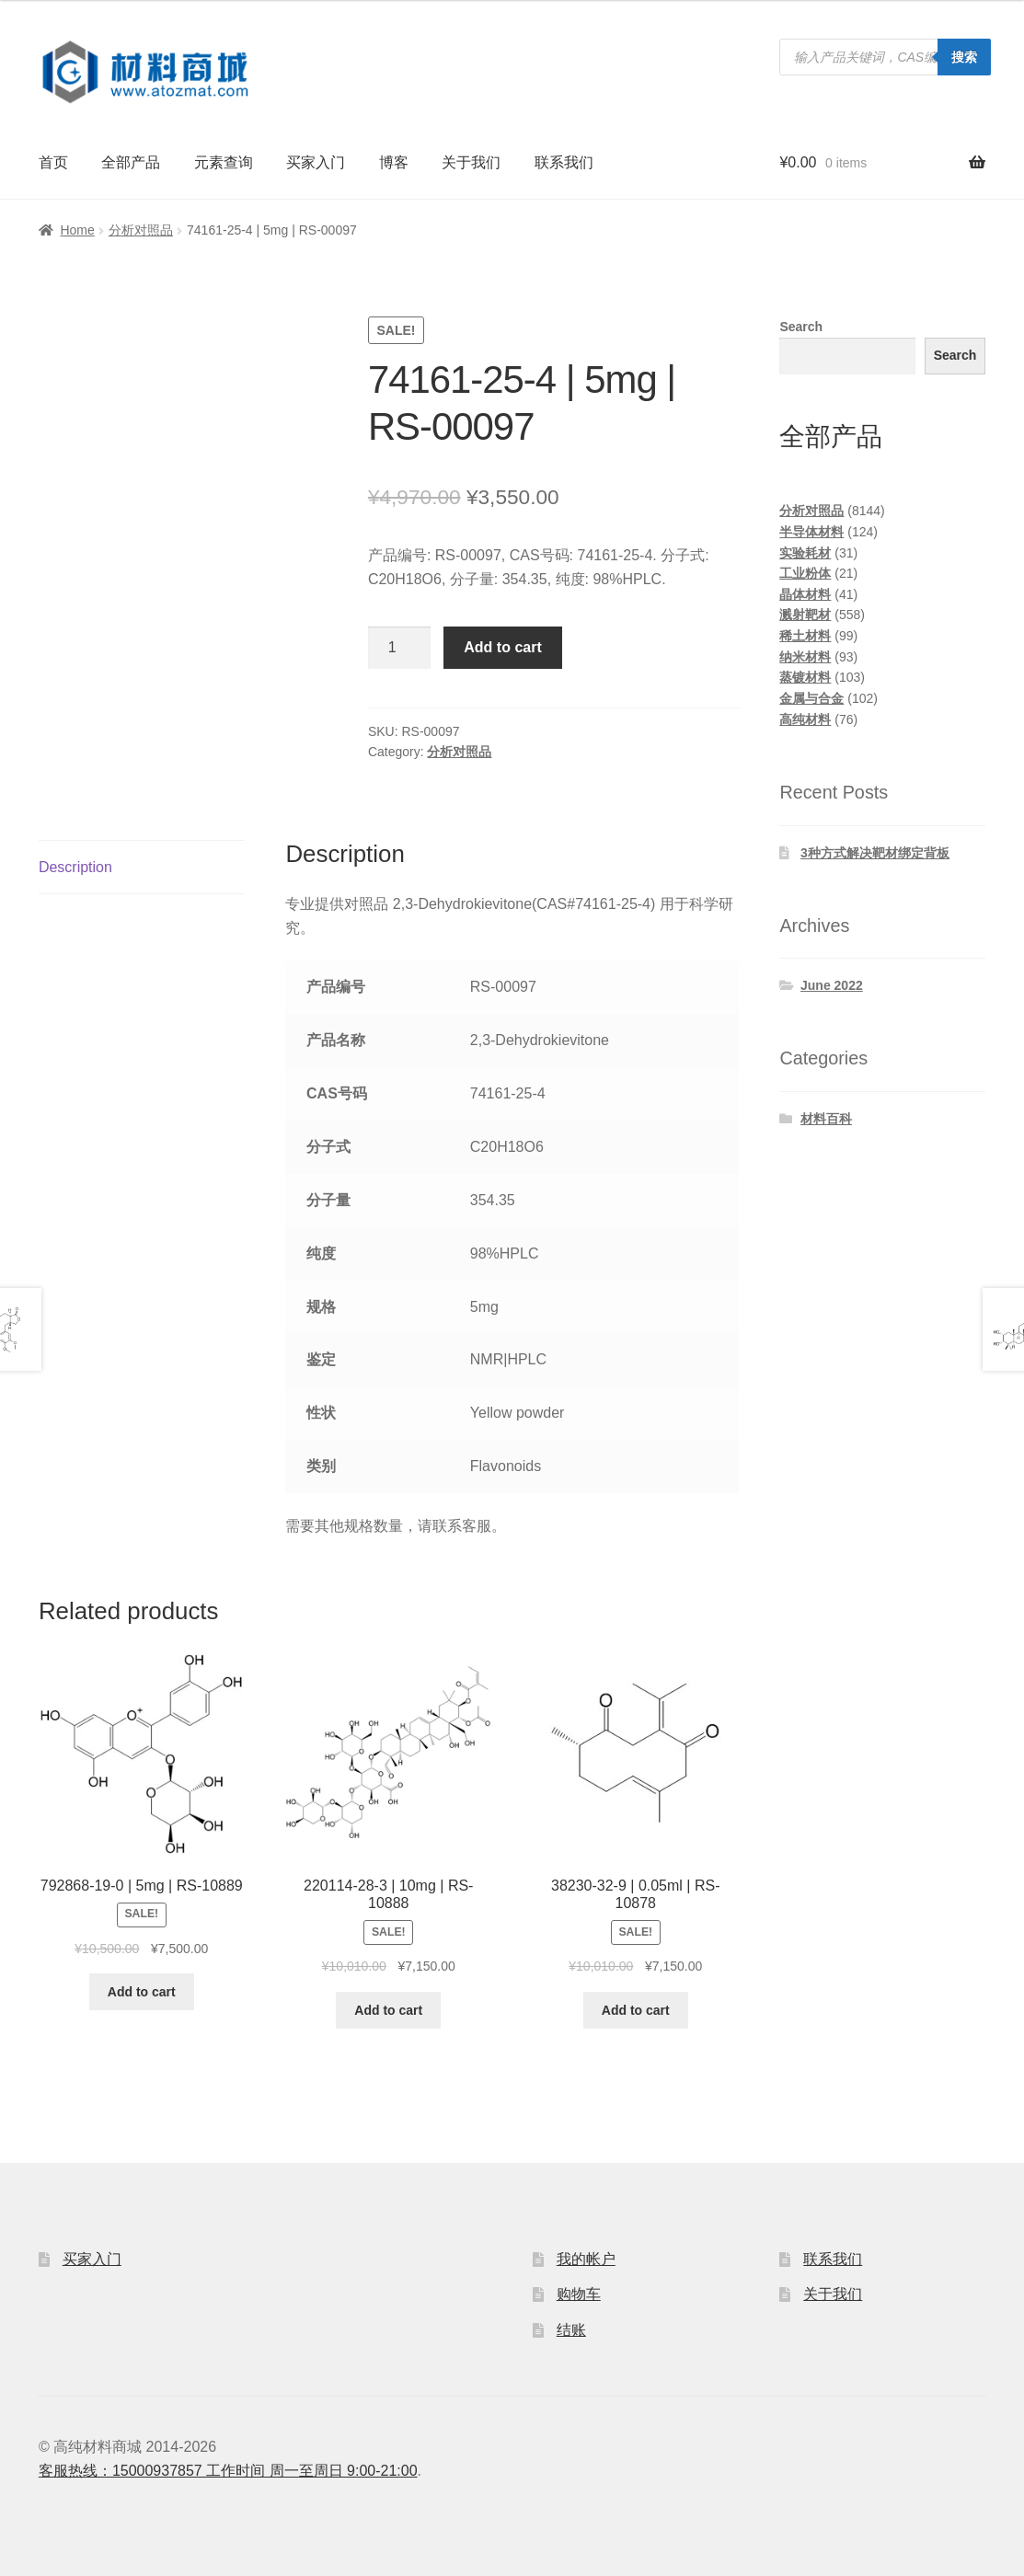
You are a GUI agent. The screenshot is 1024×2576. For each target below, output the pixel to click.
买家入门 (315, 162)
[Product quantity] (399, 648)
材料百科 (826, 1118)
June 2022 (831, 985)
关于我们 (471, 162)
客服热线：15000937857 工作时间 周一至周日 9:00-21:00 (228, 2470)
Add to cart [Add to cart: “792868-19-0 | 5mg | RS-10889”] (142, 1991)
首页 (53, 162)
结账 (571, 2330)
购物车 (579, 2294)
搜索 (964, 57)
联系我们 (564, 162)
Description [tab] (75, 867)
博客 (393, 162)
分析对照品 (141, 230)
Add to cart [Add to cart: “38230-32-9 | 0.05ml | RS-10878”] (636, 2010)
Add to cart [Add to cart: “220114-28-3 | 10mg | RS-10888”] (388, 2010)
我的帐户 (586, 2259)
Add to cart (502, 647)
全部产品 (130, 162)
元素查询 (223, 162)
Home (77, 230)
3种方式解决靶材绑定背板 (874, 852)
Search (801, 326)
